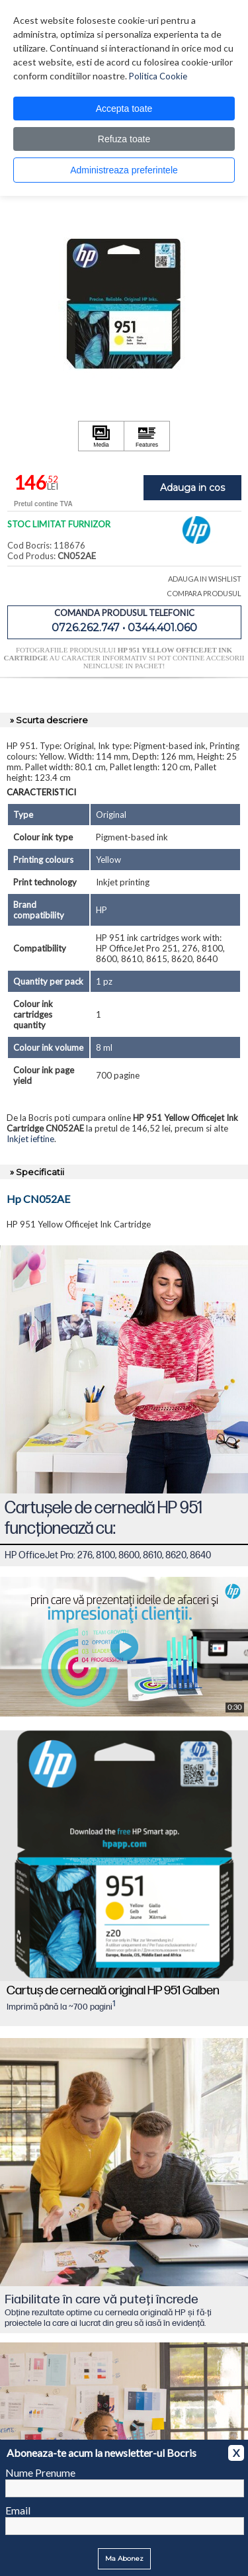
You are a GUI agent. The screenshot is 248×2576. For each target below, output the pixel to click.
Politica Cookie (158, 76)
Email (17, 2510)
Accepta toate (124, 108)
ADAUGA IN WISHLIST (204, 578)
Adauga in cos (192, 488)
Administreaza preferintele (124, 170)
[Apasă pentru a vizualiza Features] (147, 436)
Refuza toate (124, 139)
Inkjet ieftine (30, 1138)
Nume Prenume (40, 2472)
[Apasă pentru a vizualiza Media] (101, 436)
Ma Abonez (124, 2558)
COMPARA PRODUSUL (204, 593)
